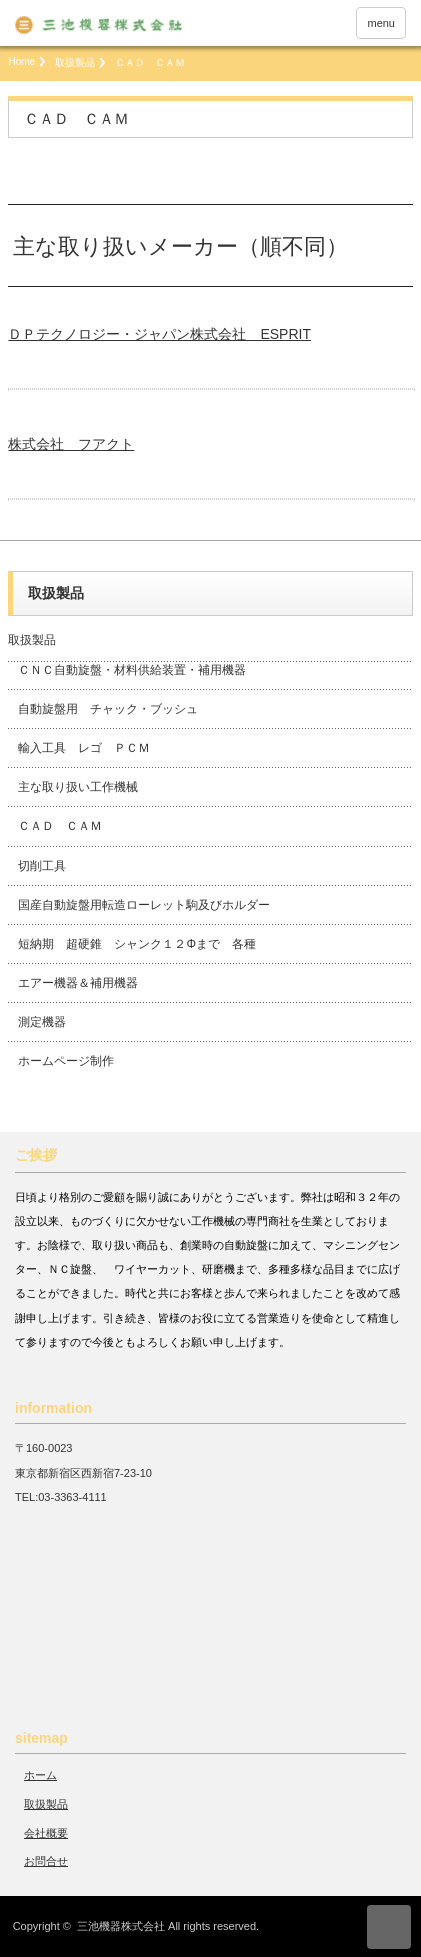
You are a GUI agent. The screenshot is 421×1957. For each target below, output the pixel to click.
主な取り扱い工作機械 (78, 787)
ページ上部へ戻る (389, 1927)
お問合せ (46, 1861)
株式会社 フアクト (71, 444)
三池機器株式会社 (121, 1926)
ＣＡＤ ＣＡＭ (60, 826)
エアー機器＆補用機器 (78, 983)
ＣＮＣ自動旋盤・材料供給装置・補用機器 (132, 670)
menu (381, 23)
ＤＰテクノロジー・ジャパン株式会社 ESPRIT (159, 334)
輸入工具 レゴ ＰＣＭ (84, 748)
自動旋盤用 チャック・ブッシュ (108, 709)
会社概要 (46, 1833)
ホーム (40, 1775)
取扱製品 (75, 62)
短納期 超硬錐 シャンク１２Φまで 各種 (137, 944)
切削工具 (42, 866)
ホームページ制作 (66, 1061)
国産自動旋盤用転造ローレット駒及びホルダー (144, 905)
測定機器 (42, 1022)
